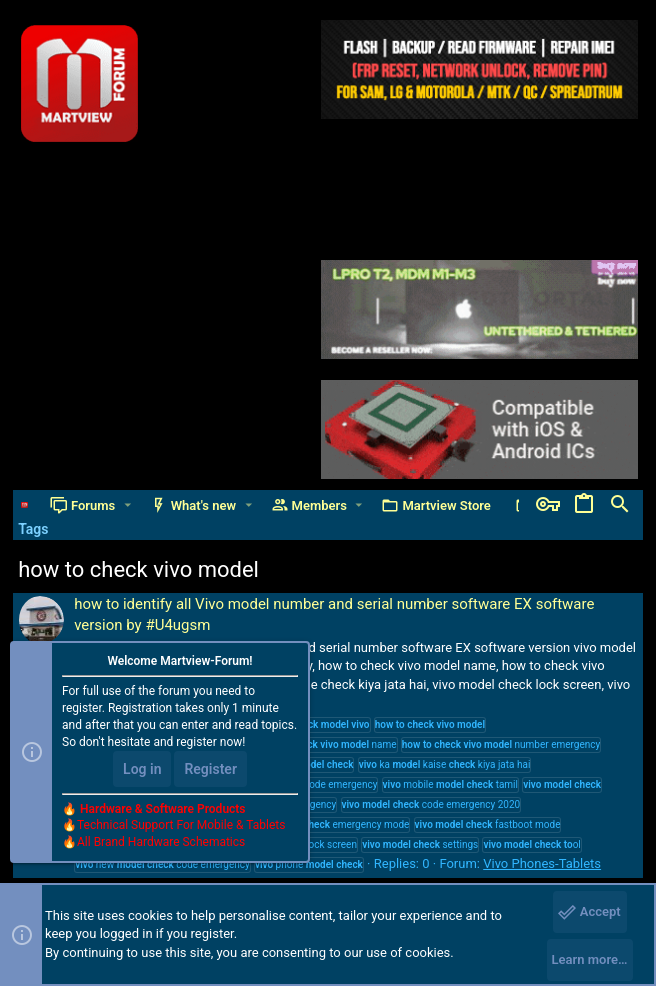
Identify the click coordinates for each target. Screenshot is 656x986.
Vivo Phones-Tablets (542, 863)
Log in (142, 769)
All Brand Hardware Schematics (161, 842)
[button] (127, 505)
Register (210, 769)
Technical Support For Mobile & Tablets (181, 825)
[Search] (620, 505)
